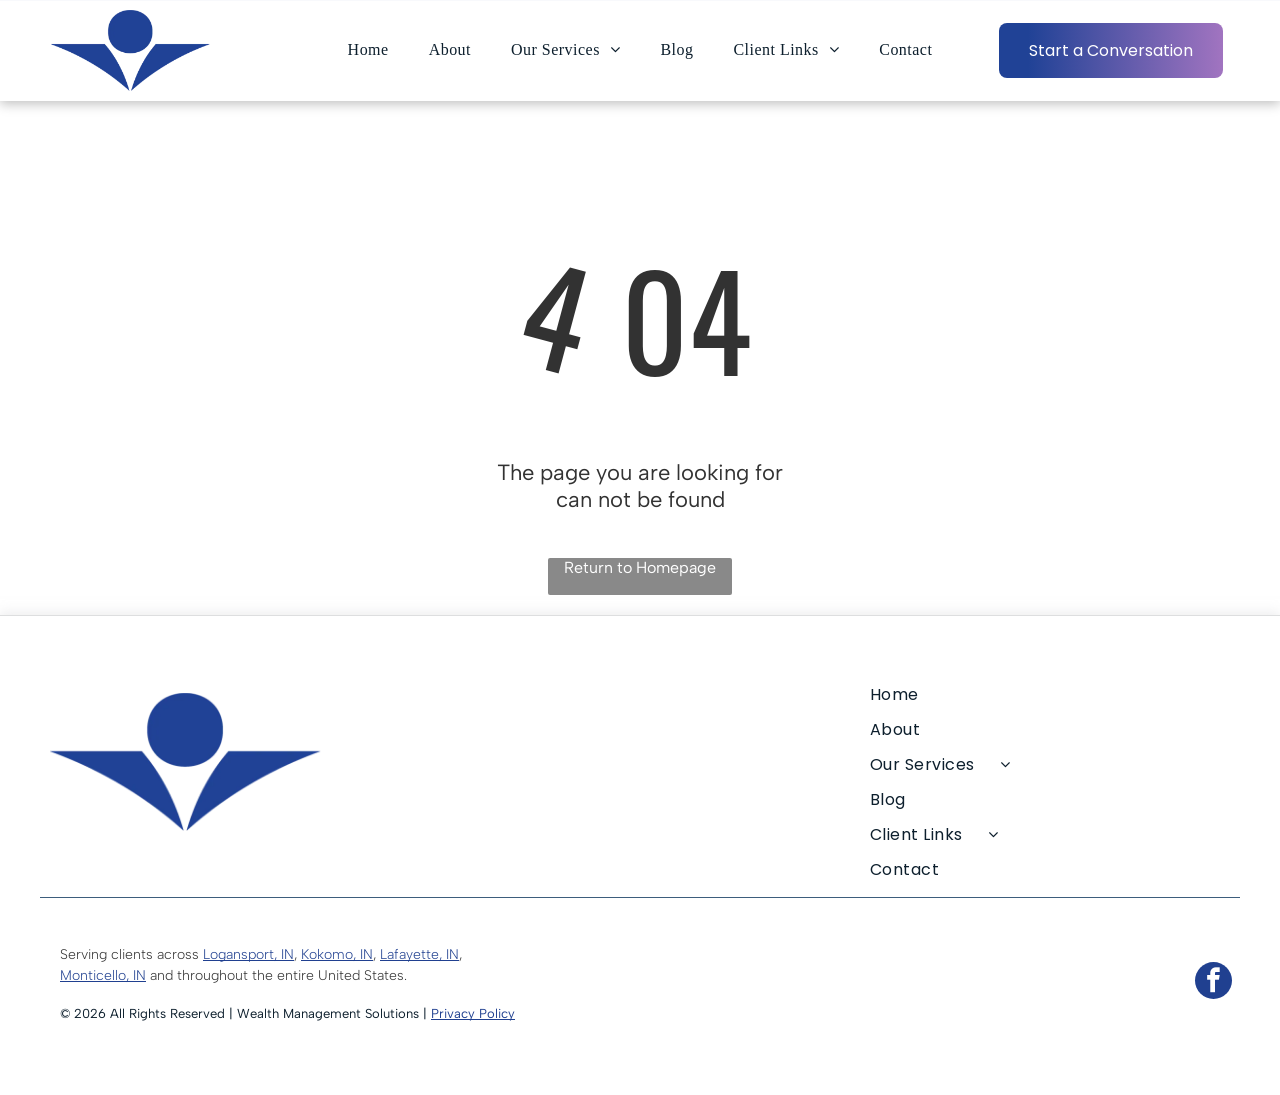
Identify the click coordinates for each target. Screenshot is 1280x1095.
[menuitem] (368, 50)
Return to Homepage (640, 567)
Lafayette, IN (419, 954)
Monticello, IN (103, 975)
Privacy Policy (473, 1013)
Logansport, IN (248, 954)
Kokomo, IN (337, 954)
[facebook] (1213, 983)
